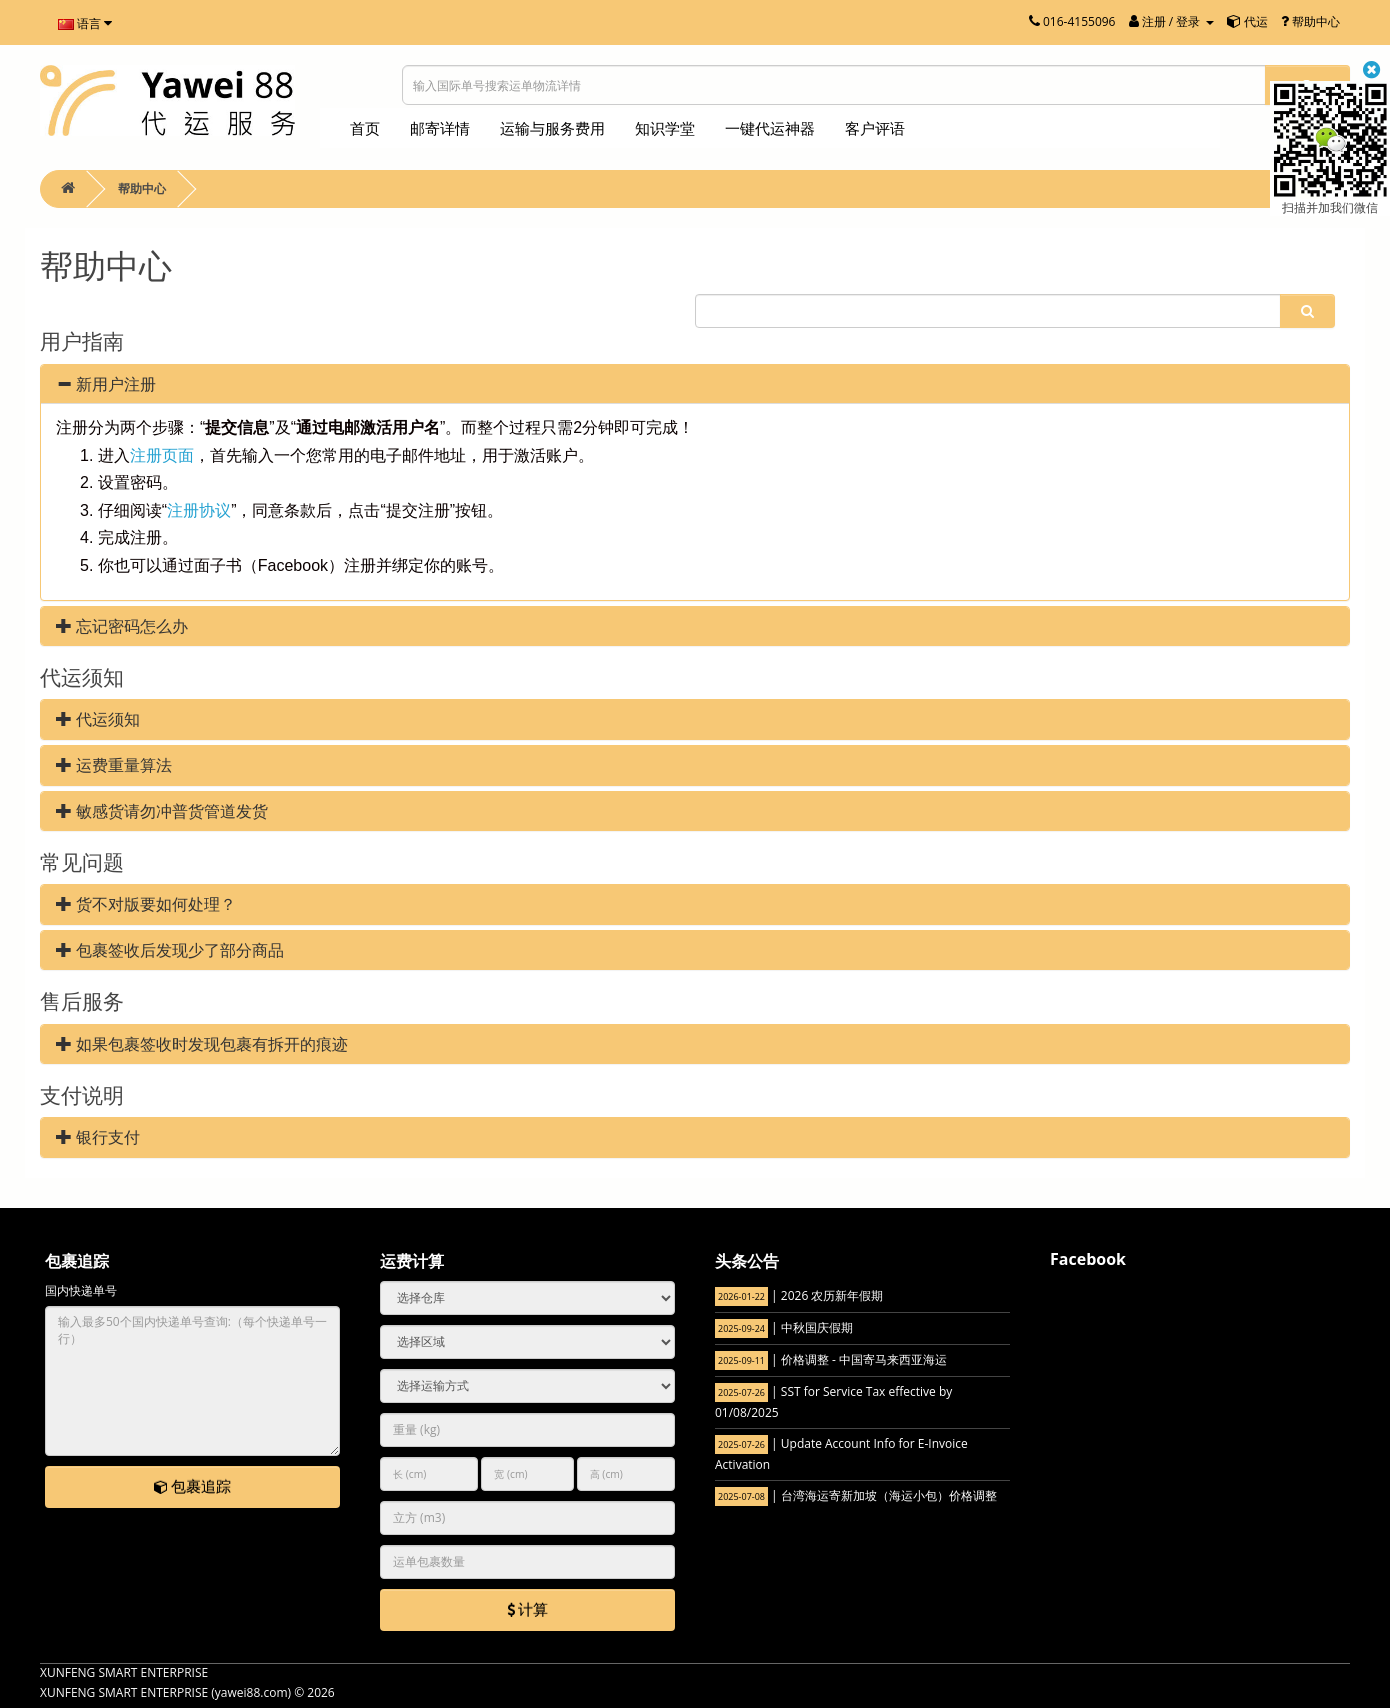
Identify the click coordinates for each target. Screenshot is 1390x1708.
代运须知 (98, 719)
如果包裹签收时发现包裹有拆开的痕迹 (202, 1044)
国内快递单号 (81, 1290)
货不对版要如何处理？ (146, 904)
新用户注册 (106, 384)
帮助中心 (142, 188)
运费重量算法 (114, 765)
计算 (528, 1609)
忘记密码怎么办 (122, 626)
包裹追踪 (193, 1486)
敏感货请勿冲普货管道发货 (162, 811)
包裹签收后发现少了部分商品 (170, 950)
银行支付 (98, 1137)
